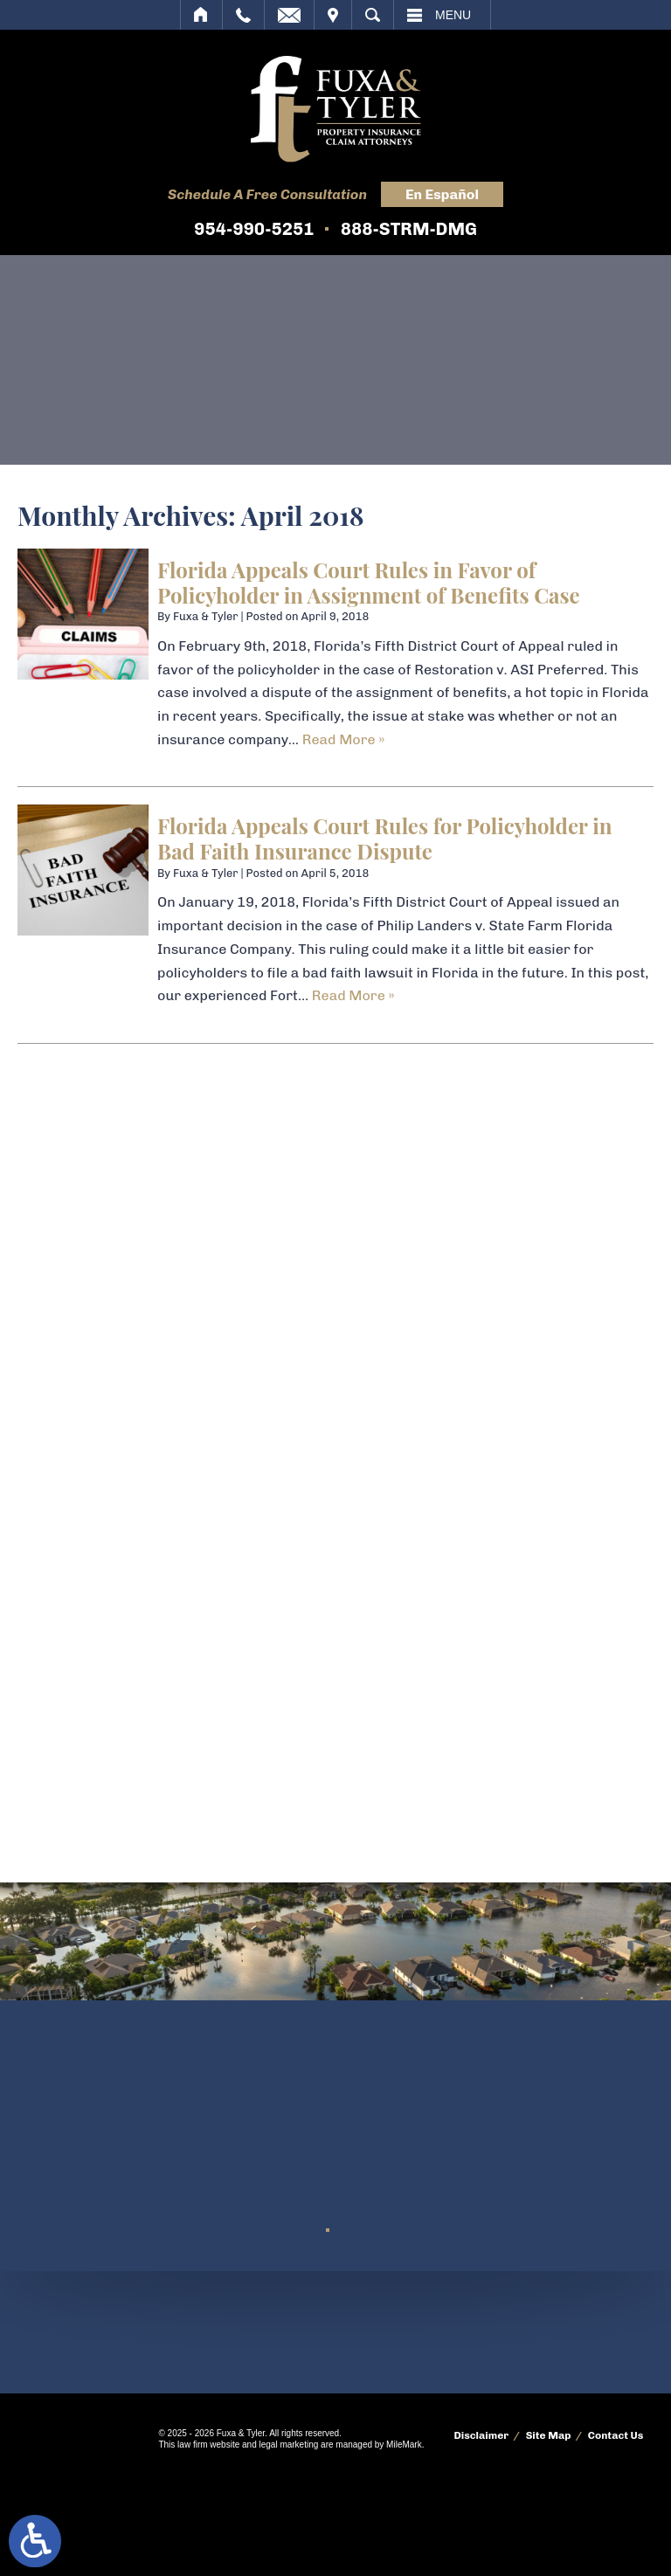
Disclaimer (480, 2435)
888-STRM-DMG (409, 228)
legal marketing (288, 2444)
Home (201, 15)
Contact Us (616, 2435)
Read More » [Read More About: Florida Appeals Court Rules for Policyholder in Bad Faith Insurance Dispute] (353, 995)
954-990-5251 (254, 228)
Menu (453, 15)
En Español (442, 194)
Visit (333, 15)
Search (372, 15)
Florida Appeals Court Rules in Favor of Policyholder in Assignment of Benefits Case (368, 582)
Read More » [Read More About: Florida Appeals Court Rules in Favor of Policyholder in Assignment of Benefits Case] (343, 739)
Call (243, 15)
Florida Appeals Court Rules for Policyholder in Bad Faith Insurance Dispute (384, 838)
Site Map (548, 2435)
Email (289, 15)
